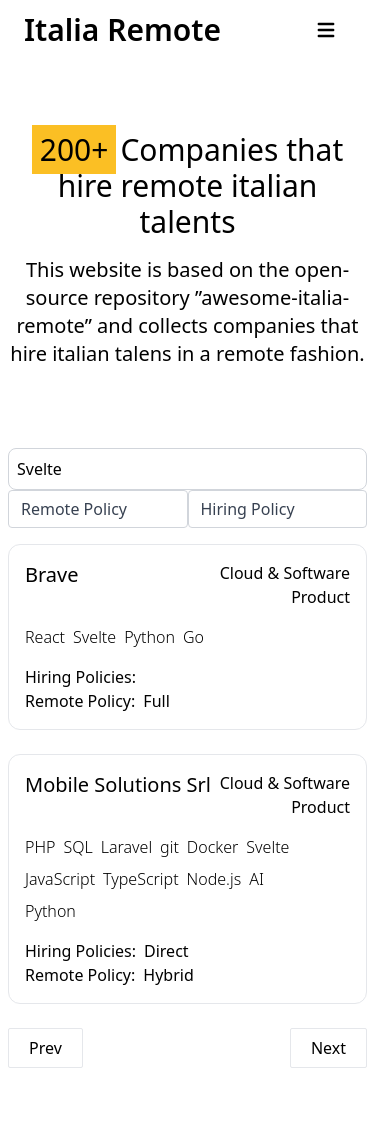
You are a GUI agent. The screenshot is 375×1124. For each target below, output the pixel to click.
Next (328, 1048)
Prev (45, 1048)
